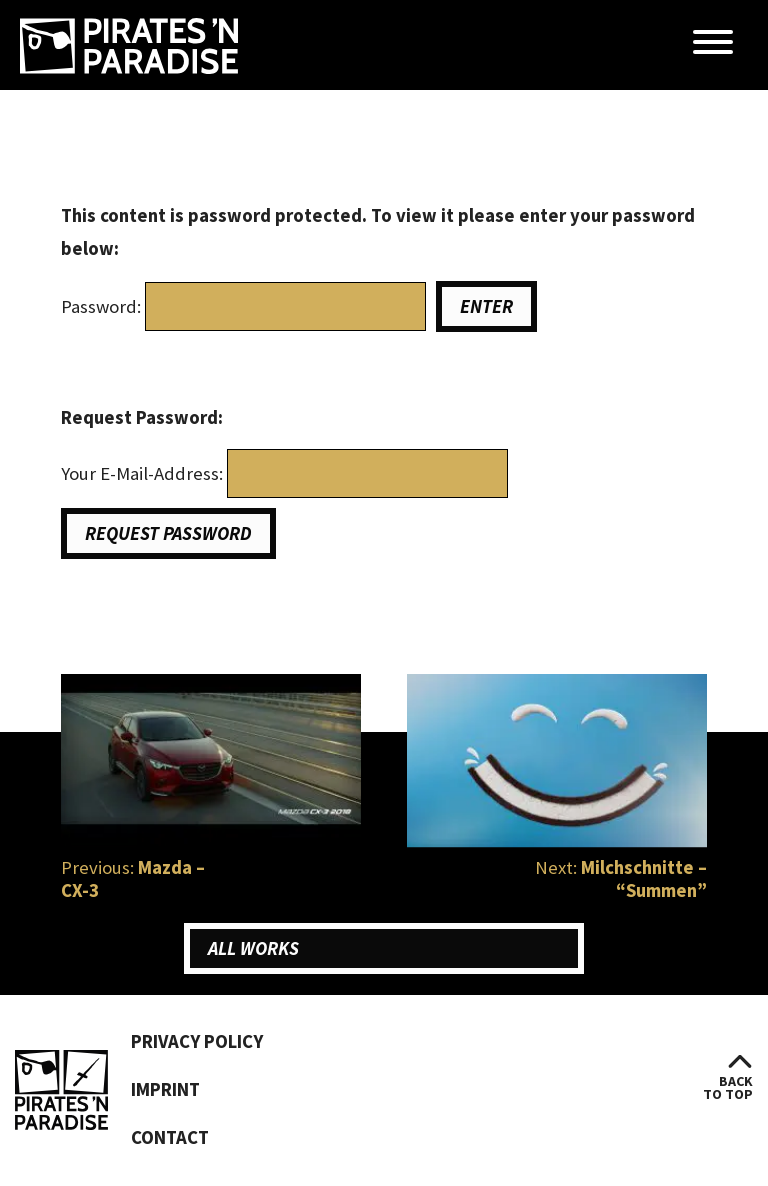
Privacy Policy (197, 1041)
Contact (170, 1137)
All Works (253, 948)
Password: (103, 306)
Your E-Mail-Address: (144, 473)
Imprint (165, 1089)
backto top (728, 1087)
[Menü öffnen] (713, 44)
